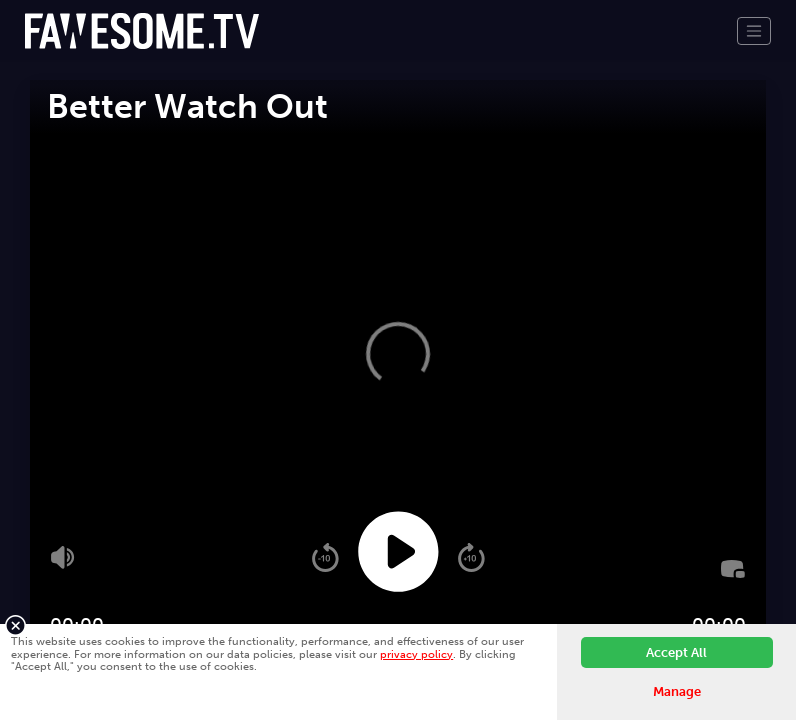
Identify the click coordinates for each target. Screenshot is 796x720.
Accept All (676, 652)
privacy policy (416, 654)
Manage (677, 691)
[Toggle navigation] (754, 31)
